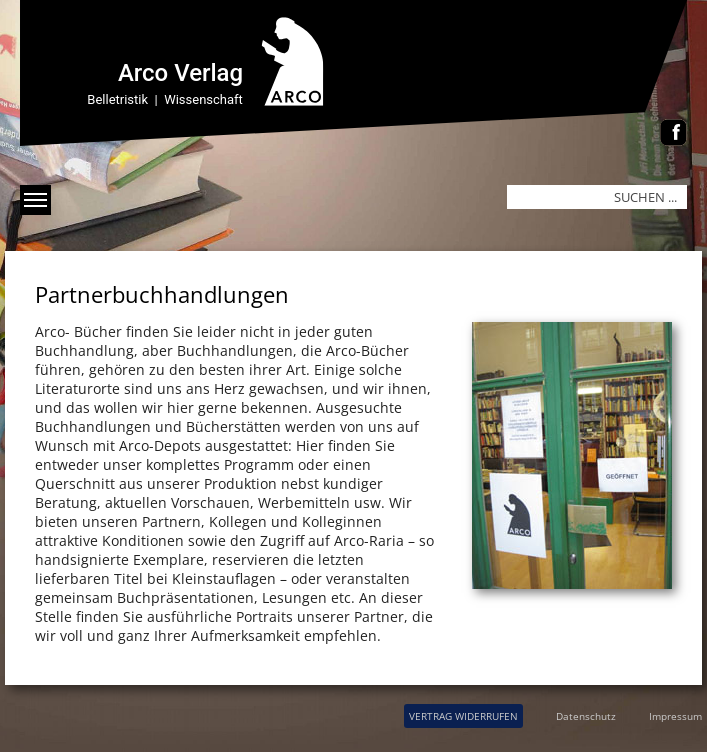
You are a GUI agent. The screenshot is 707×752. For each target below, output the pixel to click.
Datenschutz (586, 716)
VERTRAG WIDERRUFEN (463, 716)
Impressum (675, 716)
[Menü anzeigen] (35, 200)
